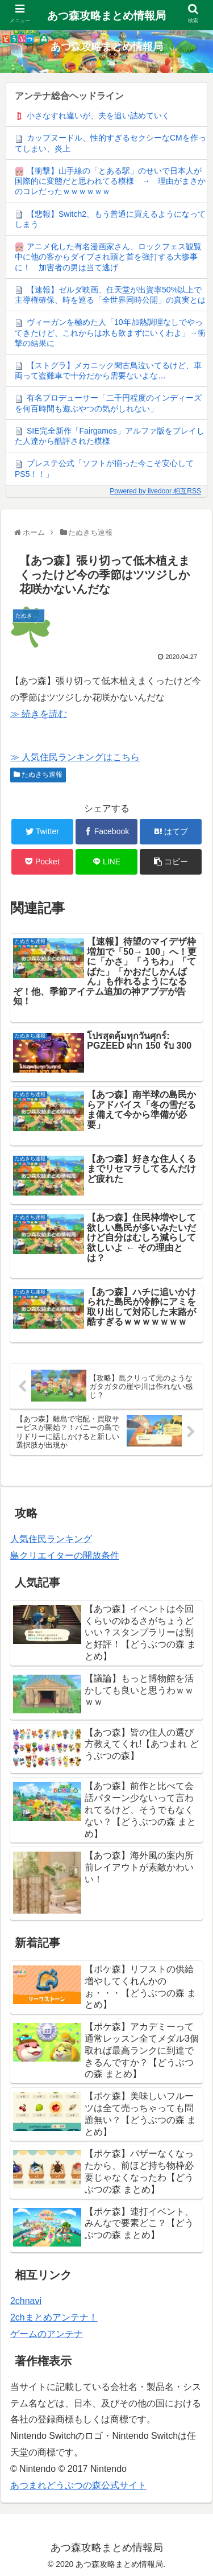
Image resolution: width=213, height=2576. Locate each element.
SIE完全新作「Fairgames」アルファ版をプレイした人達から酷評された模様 (109, 436)
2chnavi (25, 2301)
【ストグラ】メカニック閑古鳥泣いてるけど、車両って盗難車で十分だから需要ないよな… (108, 370)
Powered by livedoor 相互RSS (155, 491)
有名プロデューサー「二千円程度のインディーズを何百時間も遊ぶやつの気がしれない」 (108, 403)
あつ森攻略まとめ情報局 (106, 16)
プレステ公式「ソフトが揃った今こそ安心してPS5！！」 (104, 468)
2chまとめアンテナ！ (54, 2317)
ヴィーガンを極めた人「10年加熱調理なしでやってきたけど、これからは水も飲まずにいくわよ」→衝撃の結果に (110, 332)
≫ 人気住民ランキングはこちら (75, 757)
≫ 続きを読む (38, 714)
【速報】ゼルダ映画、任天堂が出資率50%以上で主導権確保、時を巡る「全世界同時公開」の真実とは (110, 294)
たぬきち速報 (38, 774)
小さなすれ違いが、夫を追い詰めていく (98, 115)
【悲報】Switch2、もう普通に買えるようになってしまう (110, 219)
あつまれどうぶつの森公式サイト (78, 2485)
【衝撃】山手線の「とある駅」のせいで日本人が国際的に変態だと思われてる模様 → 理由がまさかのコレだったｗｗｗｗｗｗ (110, 181)
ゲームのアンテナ (46, 2334)
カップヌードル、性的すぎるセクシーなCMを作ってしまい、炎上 (110, 143)
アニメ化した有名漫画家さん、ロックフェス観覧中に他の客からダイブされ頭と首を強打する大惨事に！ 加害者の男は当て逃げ (108, 256)
